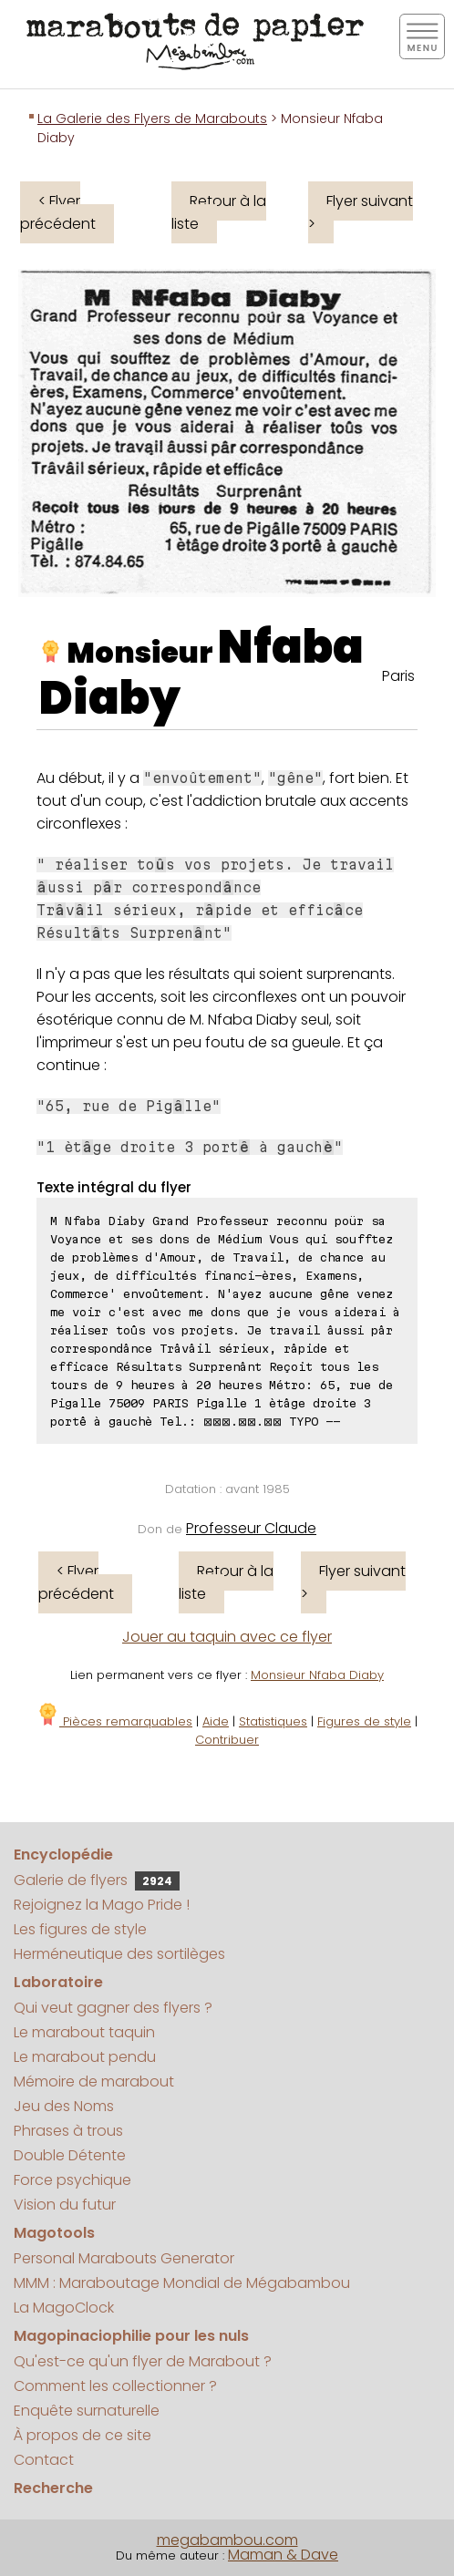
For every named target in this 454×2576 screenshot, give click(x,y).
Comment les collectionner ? (115, 2385)
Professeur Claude (251, 1528)
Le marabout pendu (85, 2056)
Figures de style (364, 1721)
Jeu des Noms (64, 2106)
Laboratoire (58, 1982)
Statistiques (273, 1721)
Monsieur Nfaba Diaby (317, 1675)
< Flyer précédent (58, 212)
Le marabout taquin (84, 2032)
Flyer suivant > (360, 212)
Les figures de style (80, 1929)
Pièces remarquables (114, 1721)
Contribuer (227, 1739)
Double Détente (70, 2155)
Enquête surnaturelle (87, 2410)
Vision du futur (65, 2204)
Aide (215, 1721)
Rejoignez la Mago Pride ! (102, 1904)
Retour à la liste (218, 212)
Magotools (54, 2232)
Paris (398, 675)
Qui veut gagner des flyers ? (113, 2007)
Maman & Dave (283, 2554)
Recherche (53, 2488)
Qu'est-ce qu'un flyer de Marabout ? (143, 2361)
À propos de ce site (82, 2435)
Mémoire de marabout (94, 2081)
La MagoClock (64, 2307)
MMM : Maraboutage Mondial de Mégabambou (182, 2282)
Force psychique (72, 2179)
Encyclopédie (63, 1854)
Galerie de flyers (97, 1880)
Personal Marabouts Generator (124, 2258)
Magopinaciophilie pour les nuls (131, 2335)
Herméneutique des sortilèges (119, 1953)
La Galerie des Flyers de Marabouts (152, 118)
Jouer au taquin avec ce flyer (227, 1636)
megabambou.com (227, 2540)
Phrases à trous (68, 2130)
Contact (44, 2459)
